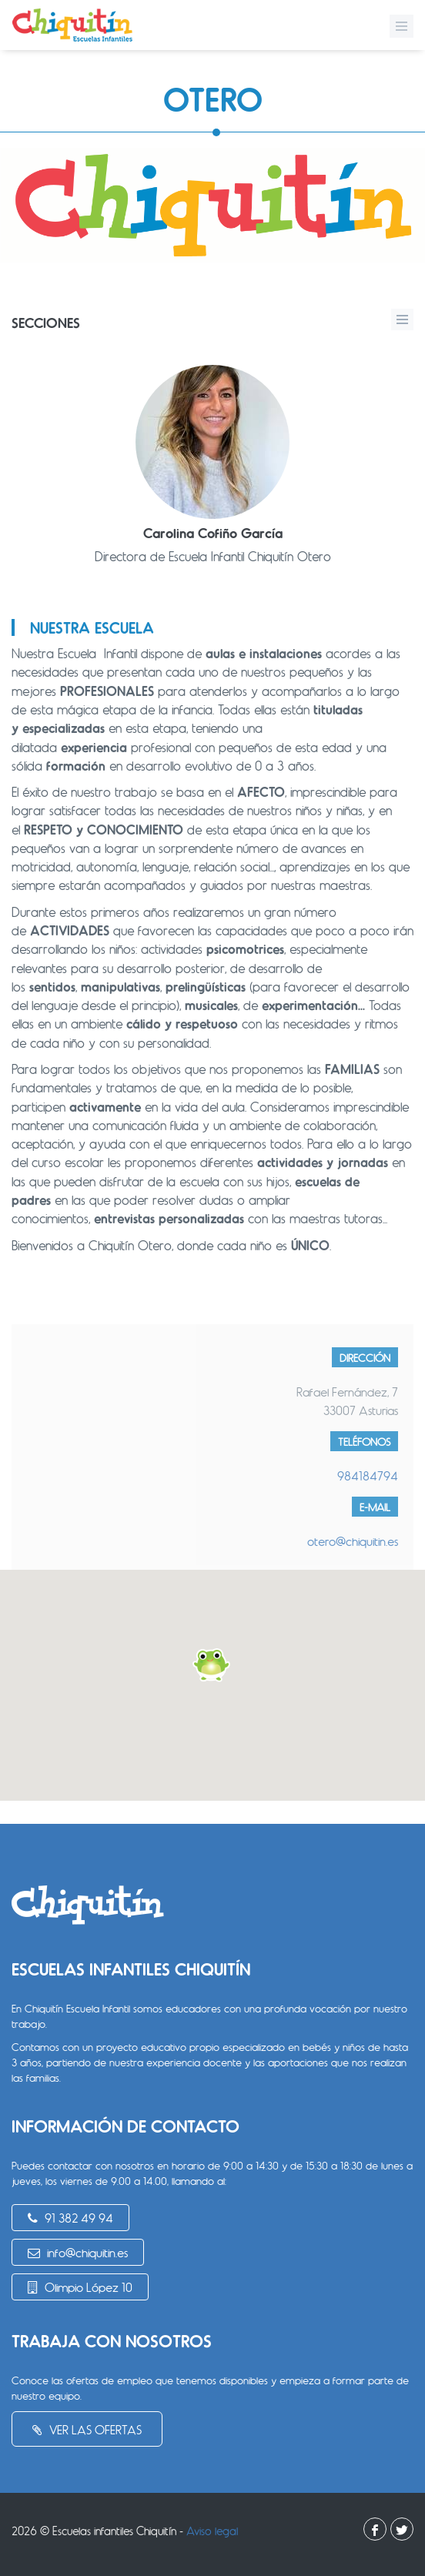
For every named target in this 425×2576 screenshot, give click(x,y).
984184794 (367, 1475)
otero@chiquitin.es (352, 1541)
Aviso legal (212, 2531)
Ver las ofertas (87, 2429)
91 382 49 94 (70, 2217)
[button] (212, 1665)
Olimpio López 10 (80, 2287)
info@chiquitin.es (78, 2252)
